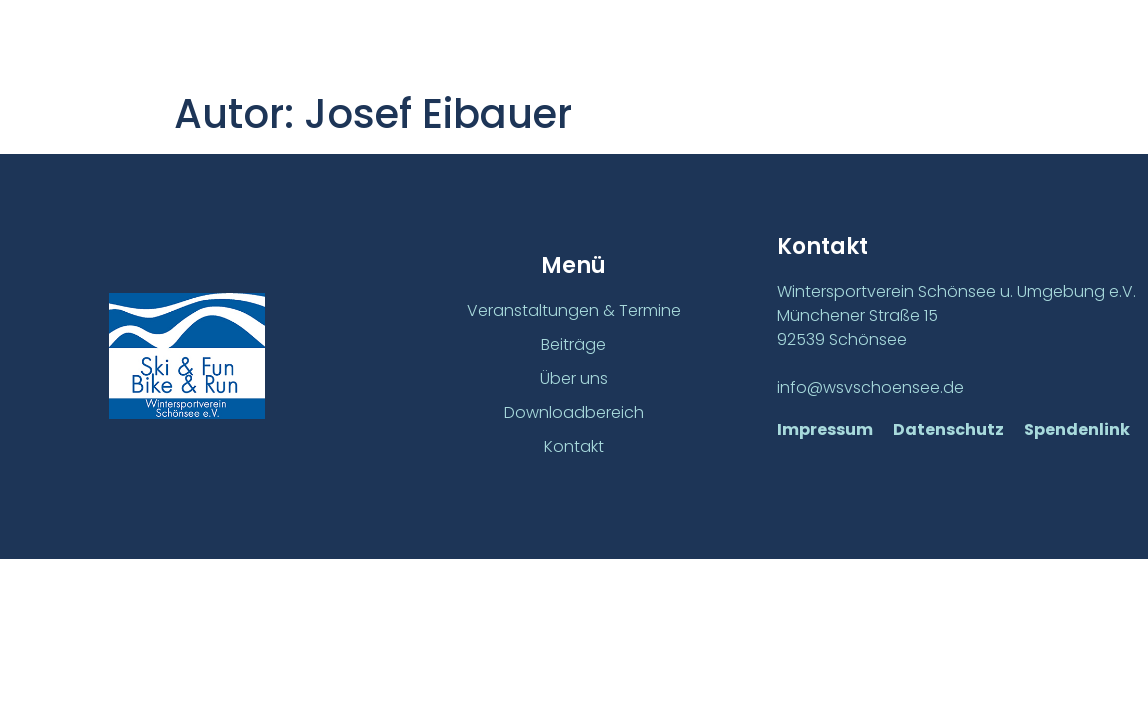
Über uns (574, 378)
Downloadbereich (574, 412)
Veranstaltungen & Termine (574, 311)
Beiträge (573, 345)
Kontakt (574, 446)
